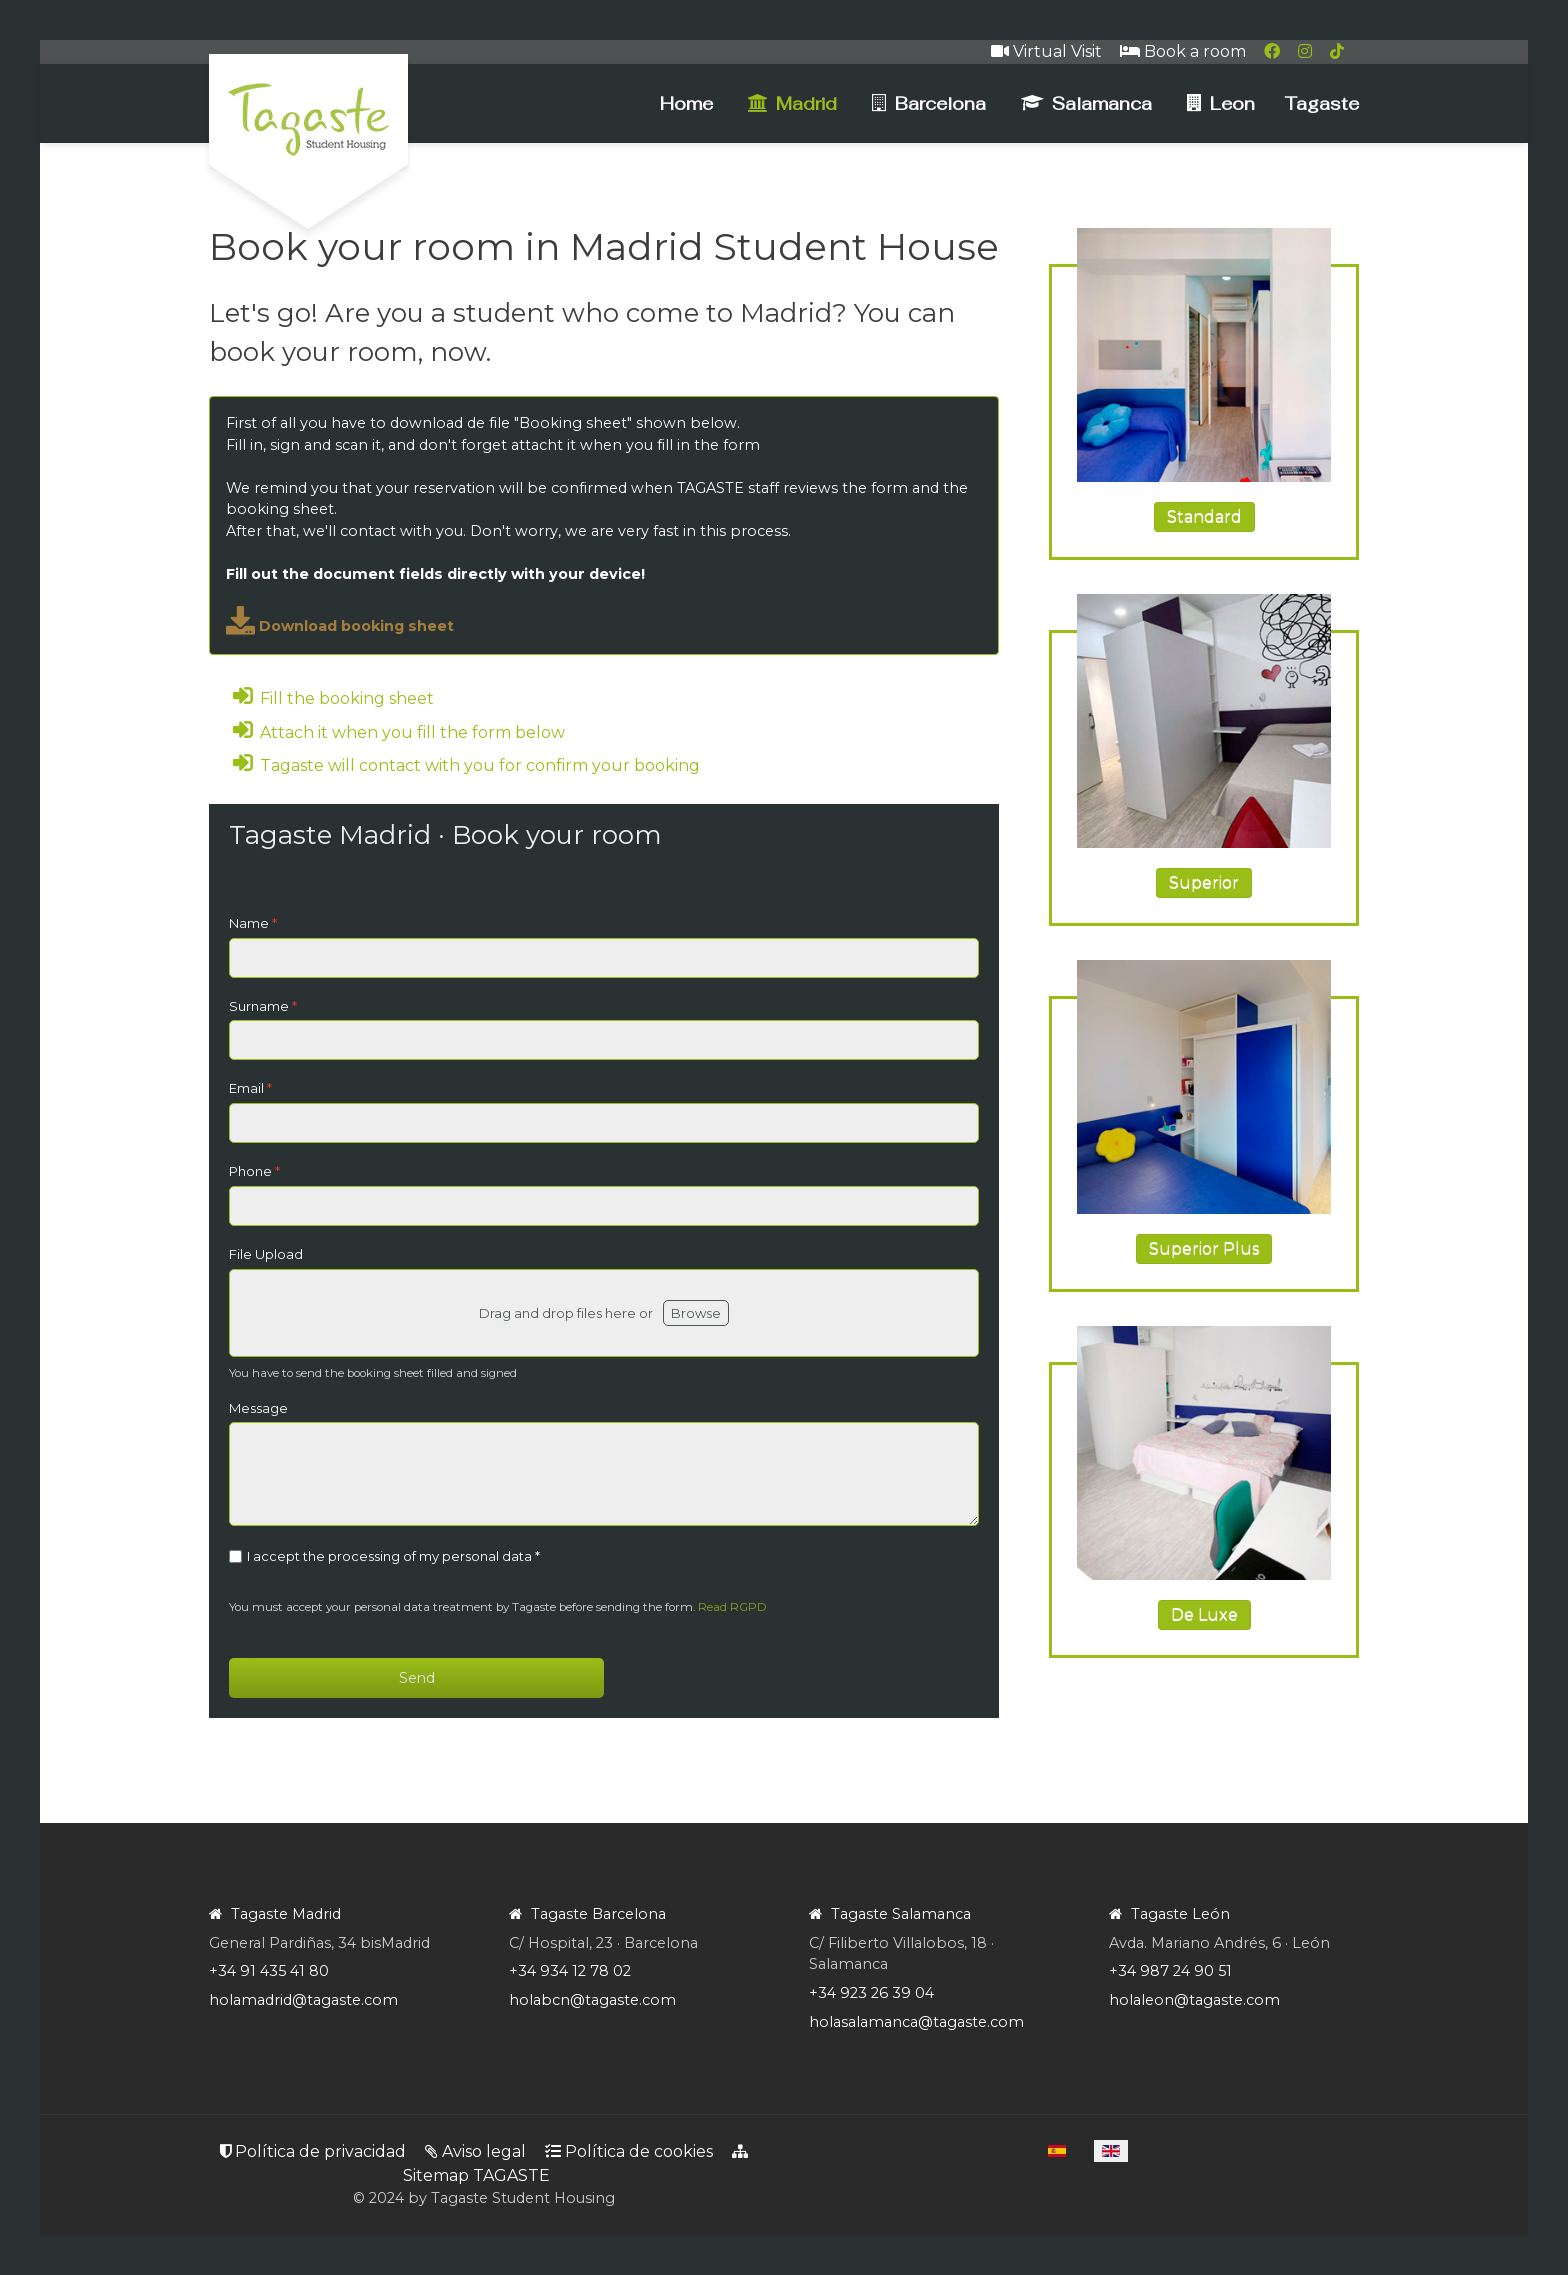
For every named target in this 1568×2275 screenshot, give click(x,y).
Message (258, 1408)
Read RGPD (732, 1607)
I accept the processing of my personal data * (393, 1556)
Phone (254, 1171)
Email (250, 1088)
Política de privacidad (313, 2151)
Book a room (1183, 51)
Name (253, 923)
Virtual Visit (1046, 51)
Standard (1204, 516)
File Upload (266, 1254)
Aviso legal (475, 2151)
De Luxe (1204, 1614)
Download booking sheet (340, 626)
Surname (263, 1006)
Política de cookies (629, 2151)
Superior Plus (1204, 1248)
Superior (1204, 882)
